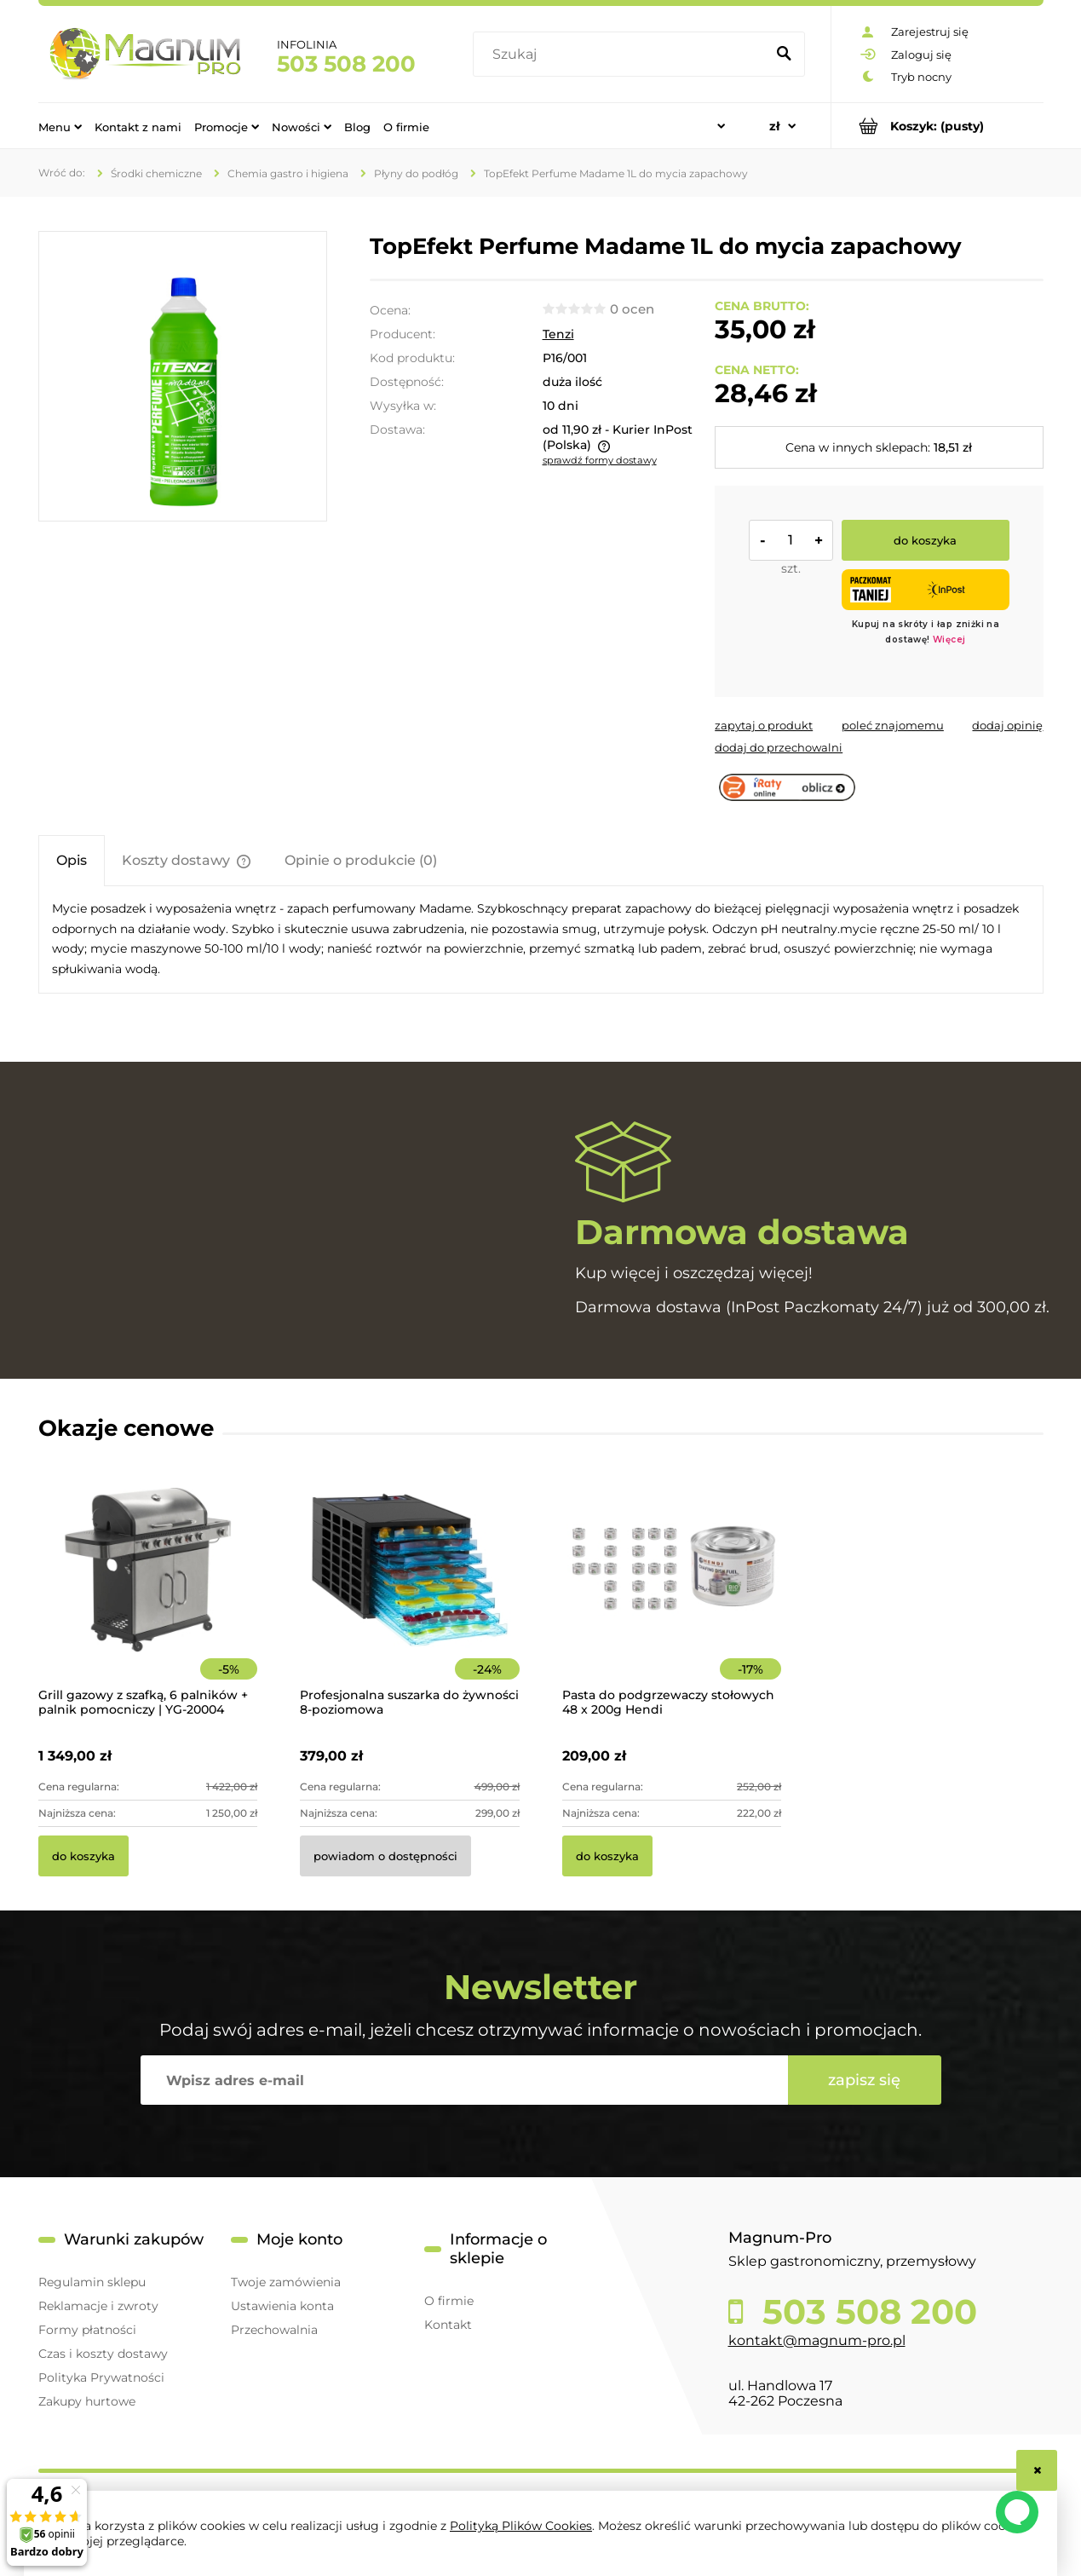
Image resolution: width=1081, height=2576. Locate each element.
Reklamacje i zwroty (98, 2306)
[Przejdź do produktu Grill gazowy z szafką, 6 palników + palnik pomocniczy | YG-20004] (148, 1593)
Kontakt (448, 2324)
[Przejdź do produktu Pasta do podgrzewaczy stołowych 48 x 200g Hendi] (672, 1593)
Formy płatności (87, 2329)
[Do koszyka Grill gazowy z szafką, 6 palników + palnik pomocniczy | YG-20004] (83, 1855)
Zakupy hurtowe (86, 2401)
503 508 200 (346, 64)
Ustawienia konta (282, 2306)
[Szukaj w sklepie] (622, 54)
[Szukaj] (784, 54)
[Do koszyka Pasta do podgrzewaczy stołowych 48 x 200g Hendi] (607, 1855)
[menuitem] (60, 126)
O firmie (449, 2300)
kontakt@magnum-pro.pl (817, 2340)
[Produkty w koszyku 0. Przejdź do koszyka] (937, 125)
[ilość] (790, 540)
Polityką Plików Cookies (521, 2525)
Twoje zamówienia (286, 2282)
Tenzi (558, 334)
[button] (764, 725)
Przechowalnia (274, 2329)
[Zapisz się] (864, 2080)
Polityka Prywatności (101, 2377)
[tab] (71, 860)
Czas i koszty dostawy (103, 2353)
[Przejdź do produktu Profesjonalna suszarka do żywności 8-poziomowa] (410, 1593)
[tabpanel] (541, 939)
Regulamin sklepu (92, 2282)
